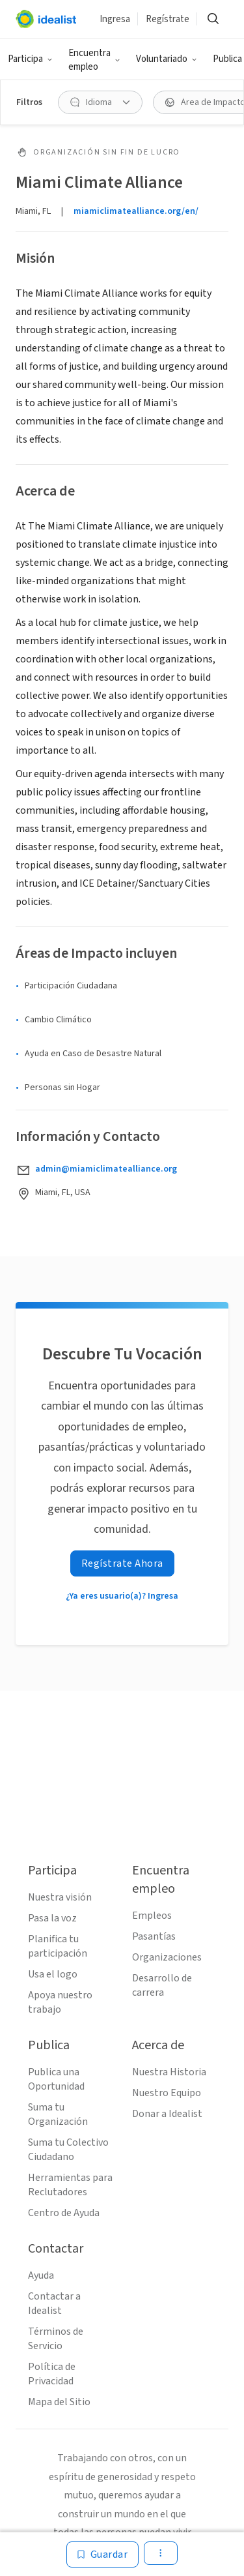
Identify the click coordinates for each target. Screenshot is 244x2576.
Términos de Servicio (55, 2338)
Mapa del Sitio (59, 2402)
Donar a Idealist (167, 2114)
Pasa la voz (52, 1918)
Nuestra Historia (169, 2072)
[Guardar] (102, 2554)
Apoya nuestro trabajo (60, 2002)
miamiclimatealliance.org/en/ (136, 211)
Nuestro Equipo (166, 2093)
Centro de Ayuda (64, 2213)
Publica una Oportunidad (56, 2079)
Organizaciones (167, 1957)
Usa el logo (52, 1974)
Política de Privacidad (51, 2374)
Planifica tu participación (57, 1946)
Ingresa (115, 19)
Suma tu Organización (58, 2114)
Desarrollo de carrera (162, 1985)
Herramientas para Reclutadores (70, 2184)
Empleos (152, 1915)
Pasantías (154, 1936)
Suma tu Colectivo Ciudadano (68, 2149)
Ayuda (41, 2275)
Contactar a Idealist (54, 2303)
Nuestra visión (60, 1897)
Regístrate (167, 19)
